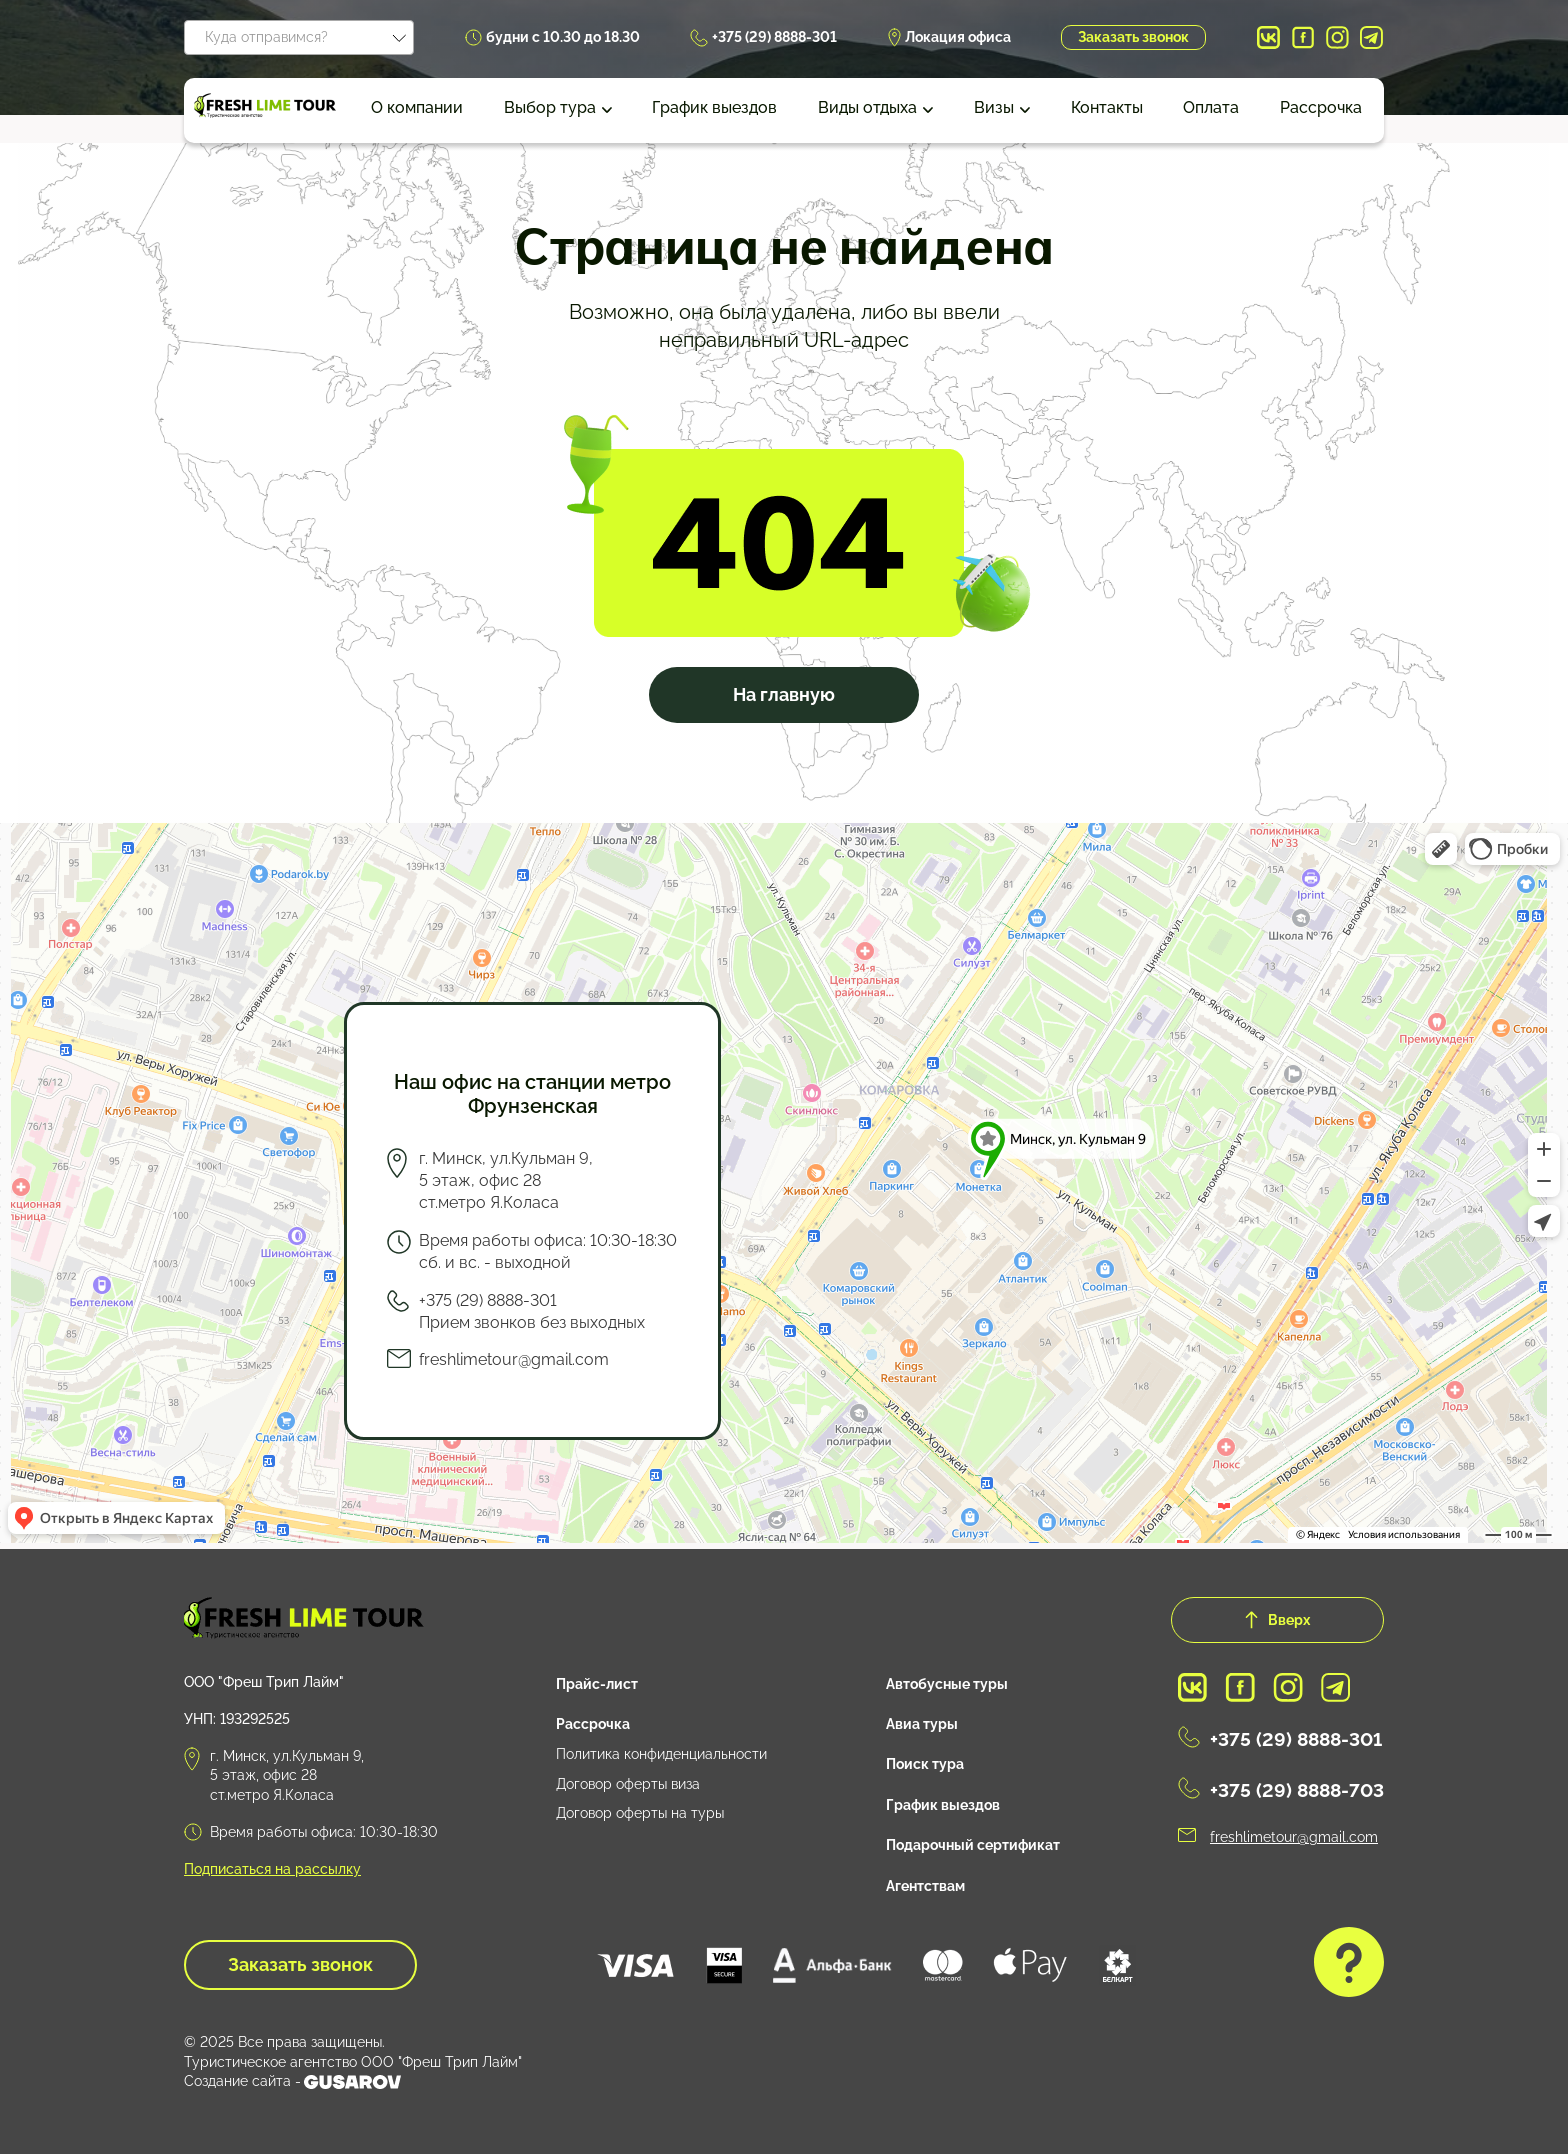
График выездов (714, 107)
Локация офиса (958, 37)
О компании (417, 107)
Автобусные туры (947, 1684)
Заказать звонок (1133, 37)
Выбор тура (550, 107)
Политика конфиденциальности (661, 1754)
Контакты (1107, 107)
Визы (994, 107)
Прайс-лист (597, 1684)
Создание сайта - (292, 2082)
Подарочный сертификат (973, 1845)
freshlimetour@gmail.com (514, 1359)
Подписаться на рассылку (272, 1869)
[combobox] (299, 37)
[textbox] (299, 34)
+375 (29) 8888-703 (1297, 1790)
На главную (784, 694)
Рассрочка (1321, 107)
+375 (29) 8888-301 (774, 37)
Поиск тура (925, 1764)
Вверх (1277, 1620)
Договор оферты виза (628, 1784)
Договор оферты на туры (640, 1813)
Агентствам (925, 1886)
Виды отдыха (867, 107)
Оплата (1211, 107)
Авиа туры (922, 1724)
